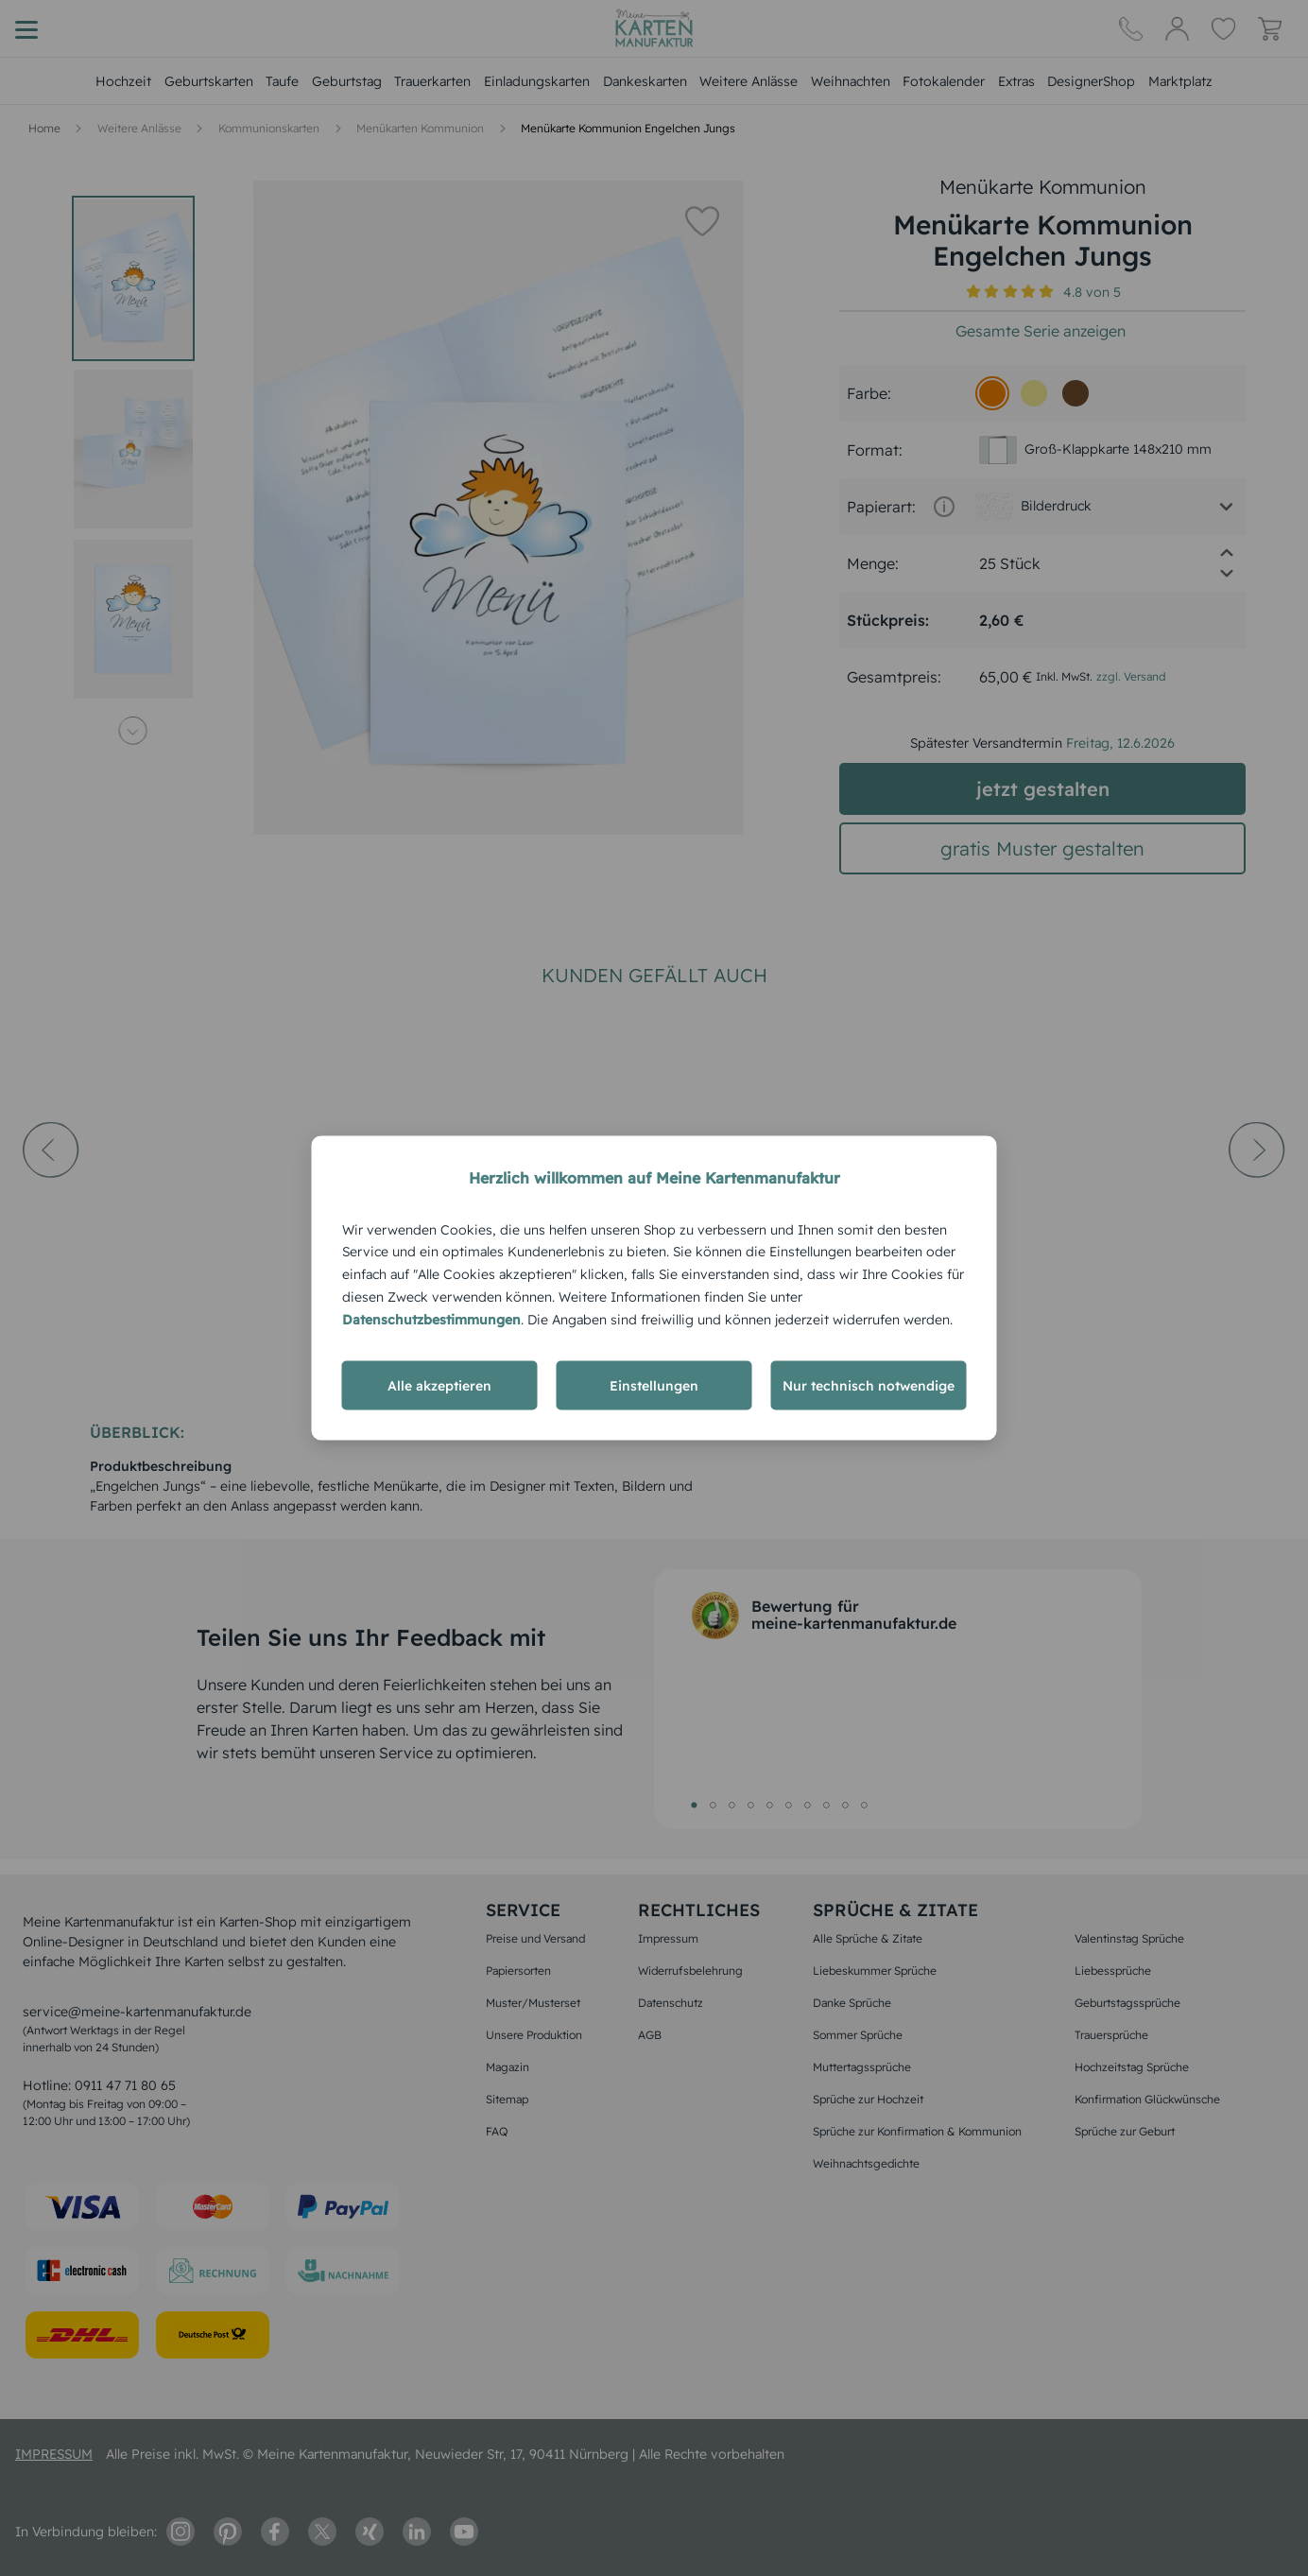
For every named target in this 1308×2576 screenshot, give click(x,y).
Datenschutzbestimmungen (431, 1318)
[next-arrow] (1256, 1201)
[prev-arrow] (51, 1201)
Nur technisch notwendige (869, 1385)
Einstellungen (654, 1385)
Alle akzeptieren (439, 1385)
